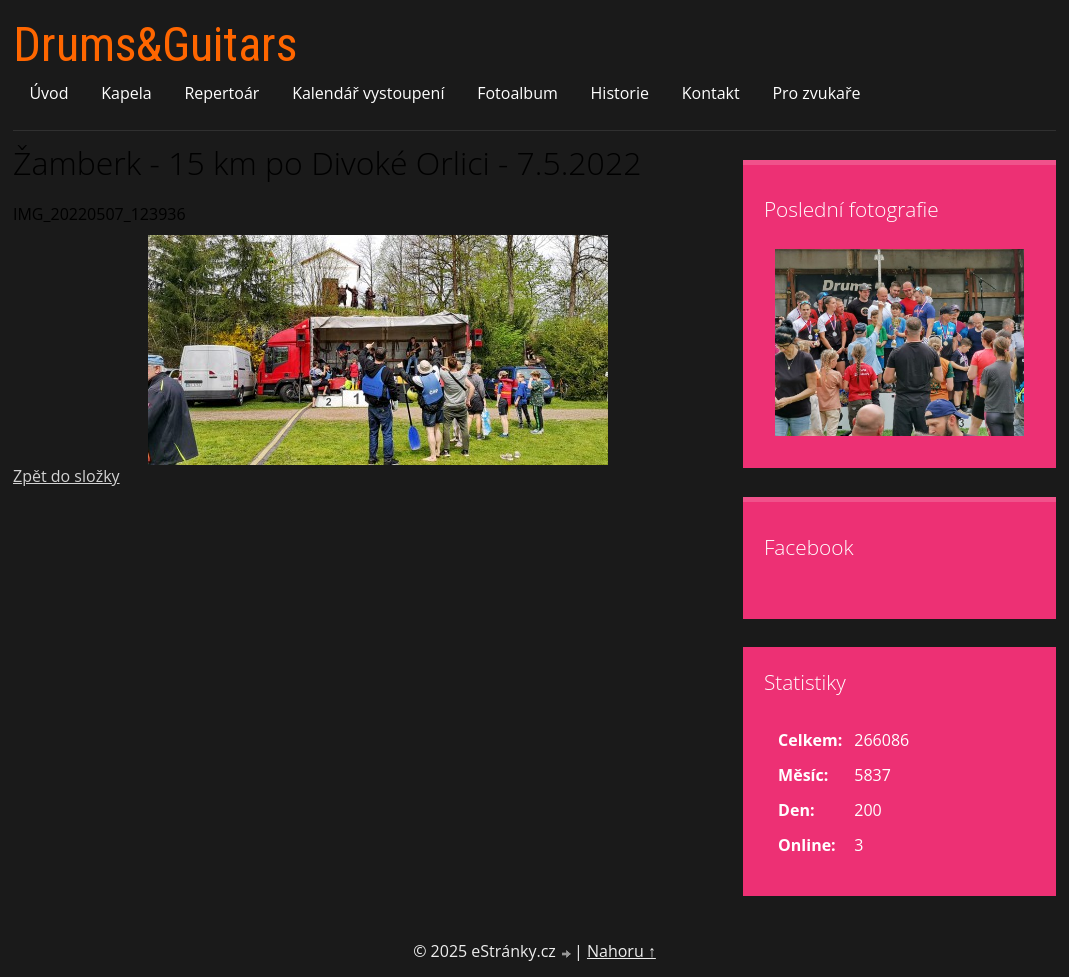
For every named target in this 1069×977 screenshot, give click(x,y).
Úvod (48, 93)
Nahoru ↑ (621, 951)
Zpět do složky (66, 476)
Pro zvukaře (816, 93)
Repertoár (221, 93)
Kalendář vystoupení (368, 93)
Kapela (126, 93)
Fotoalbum (517, 93)
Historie (620, 93)
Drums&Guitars (155, 44)
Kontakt (711, 93)
